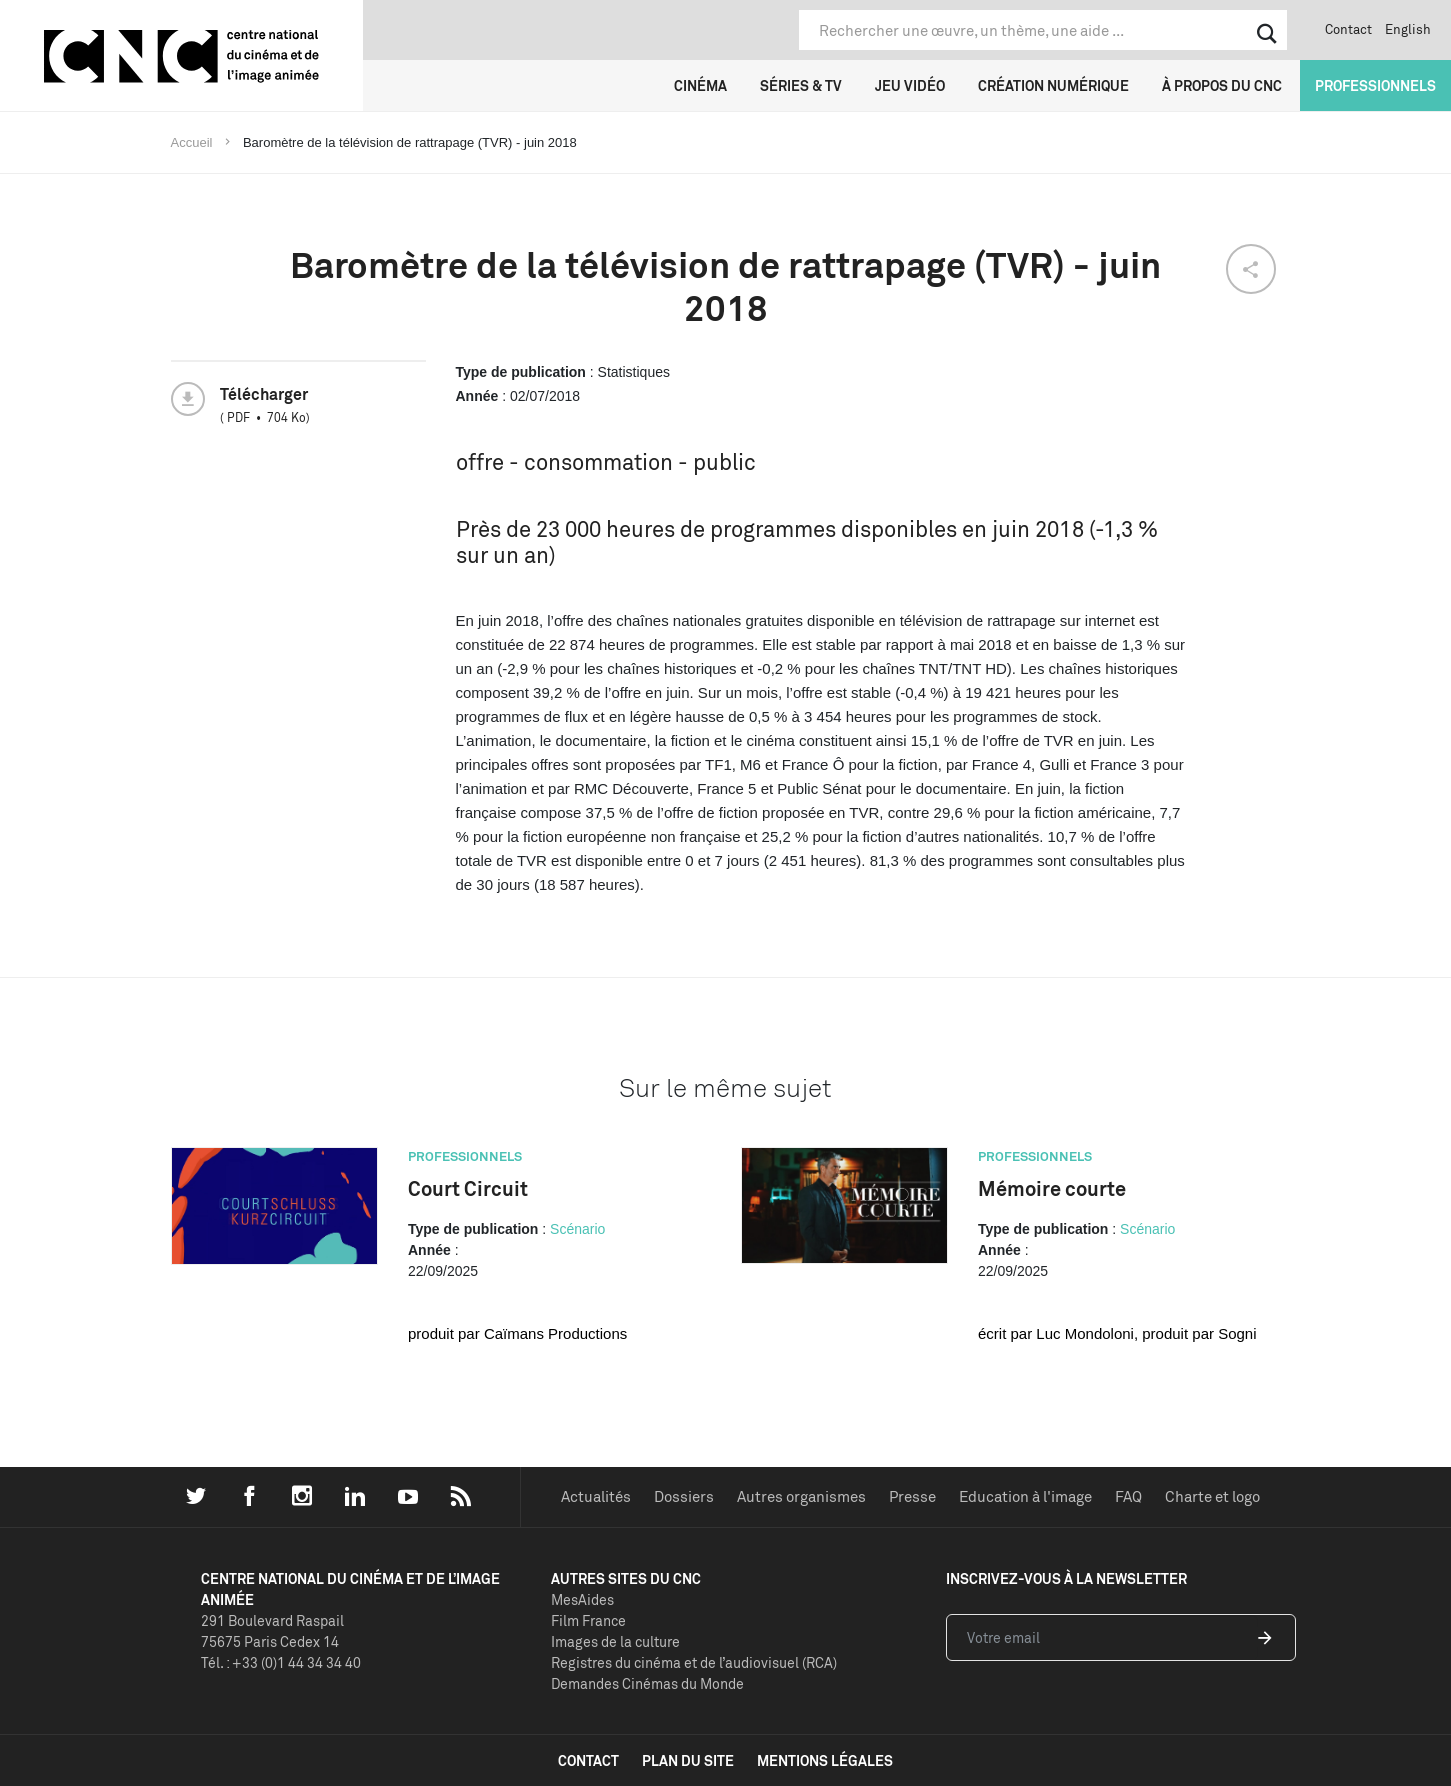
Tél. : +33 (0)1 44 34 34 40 (281, 1662)
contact (588, 1760)
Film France (588, 1620)
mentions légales (825, 1760)
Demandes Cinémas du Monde (647, 1683)
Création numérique (1053, 85)
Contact (1348, 29)
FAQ (1128, 1496)
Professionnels (1375, 85)
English (1408, 29)
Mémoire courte (1052, 1188)
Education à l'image (1025, 1496)
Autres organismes (801, 1496)
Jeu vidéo (910, 85)
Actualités (596, 1496)
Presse (912, 1496)
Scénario (577, 1229)
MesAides (582, 1599)
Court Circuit (468, 1188)
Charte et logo (1212, 1496)
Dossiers (684, 1496)
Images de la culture (615, 1641)
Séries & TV (801, 85)
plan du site (688, 1760)
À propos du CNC (1222, 85)
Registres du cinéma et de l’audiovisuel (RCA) (694, 1662)
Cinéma (700, 85)
